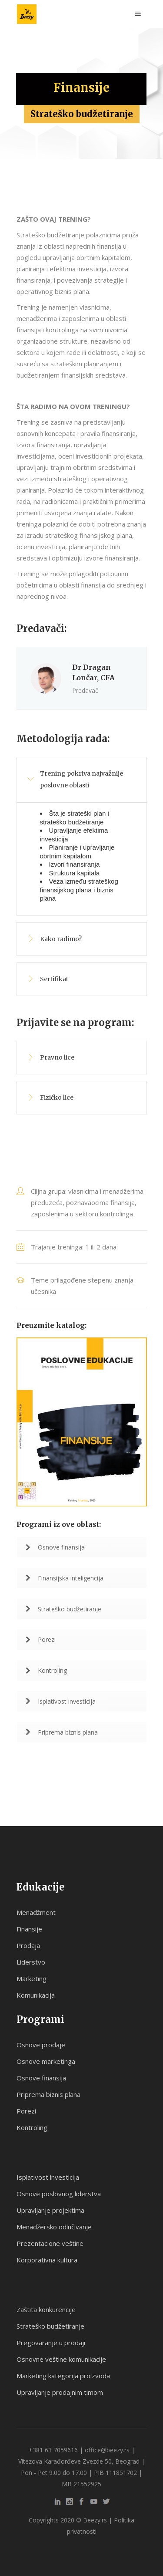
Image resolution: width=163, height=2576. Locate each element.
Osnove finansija (55, 1547)
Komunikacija (36, 1995)
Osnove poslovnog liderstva (59, 2193)
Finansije (29, 1928)
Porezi (41, 1639)
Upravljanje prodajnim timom (60, 2392)
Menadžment (36, 1912)
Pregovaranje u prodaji (51, 2342)
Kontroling (46, 1670)
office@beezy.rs (107, 2450)
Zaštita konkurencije (46, 2309)
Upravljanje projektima (50, 2210)
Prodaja (28, 1945)
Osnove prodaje (41, 2044)
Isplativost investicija (61, 1701)
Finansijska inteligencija (64, 1578)
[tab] (82, 779)
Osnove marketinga (46, 2061)
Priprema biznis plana (62, 1732)
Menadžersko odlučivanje (54, 2226)
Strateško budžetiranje (63, 1609)
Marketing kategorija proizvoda (63, 2375)
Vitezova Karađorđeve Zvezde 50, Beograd (79, 2461)
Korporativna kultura (47, 2259)
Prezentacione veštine (50, 2243)
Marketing (32, 1978)
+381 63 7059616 (53, 2450)
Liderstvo (31, 1962)
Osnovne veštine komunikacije (61, 2359)
